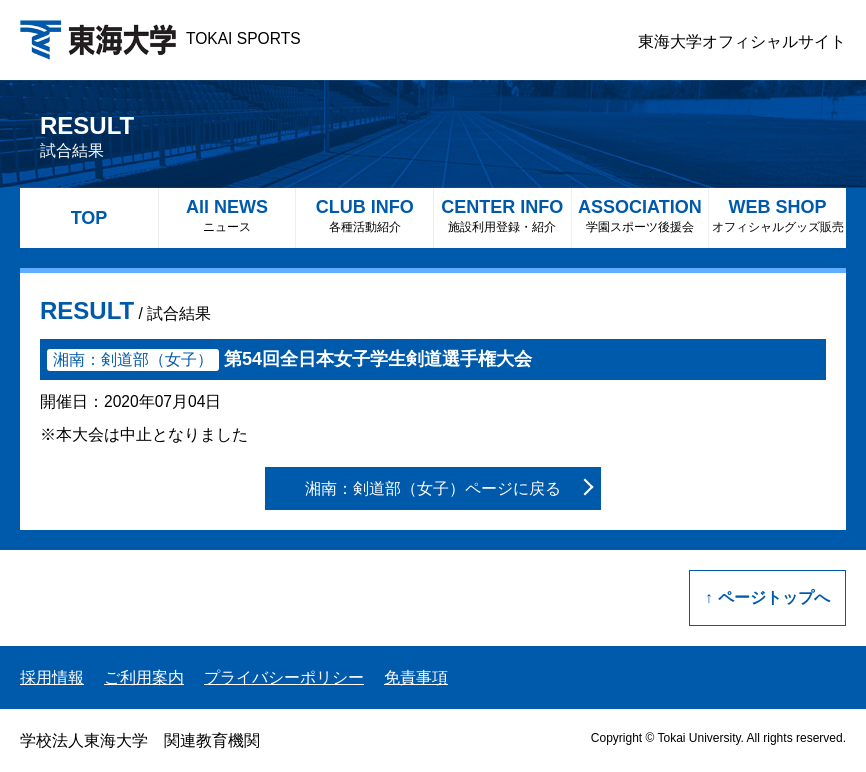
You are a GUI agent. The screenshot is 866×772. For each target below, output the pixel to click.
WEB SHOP (777, 215)
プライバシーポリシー (284, 677)
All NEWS (227, 215)
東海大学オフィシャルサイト (742, 41)
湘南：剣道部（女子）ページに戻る (433, 488)
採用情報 (52, 677)
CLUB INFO (364, 215)
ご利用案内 (144, 677)
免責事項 (416, 677)
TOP (89, 218)
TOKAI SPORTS (160, 38)
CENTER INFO (502, 215)
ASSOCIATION (640, 215)
